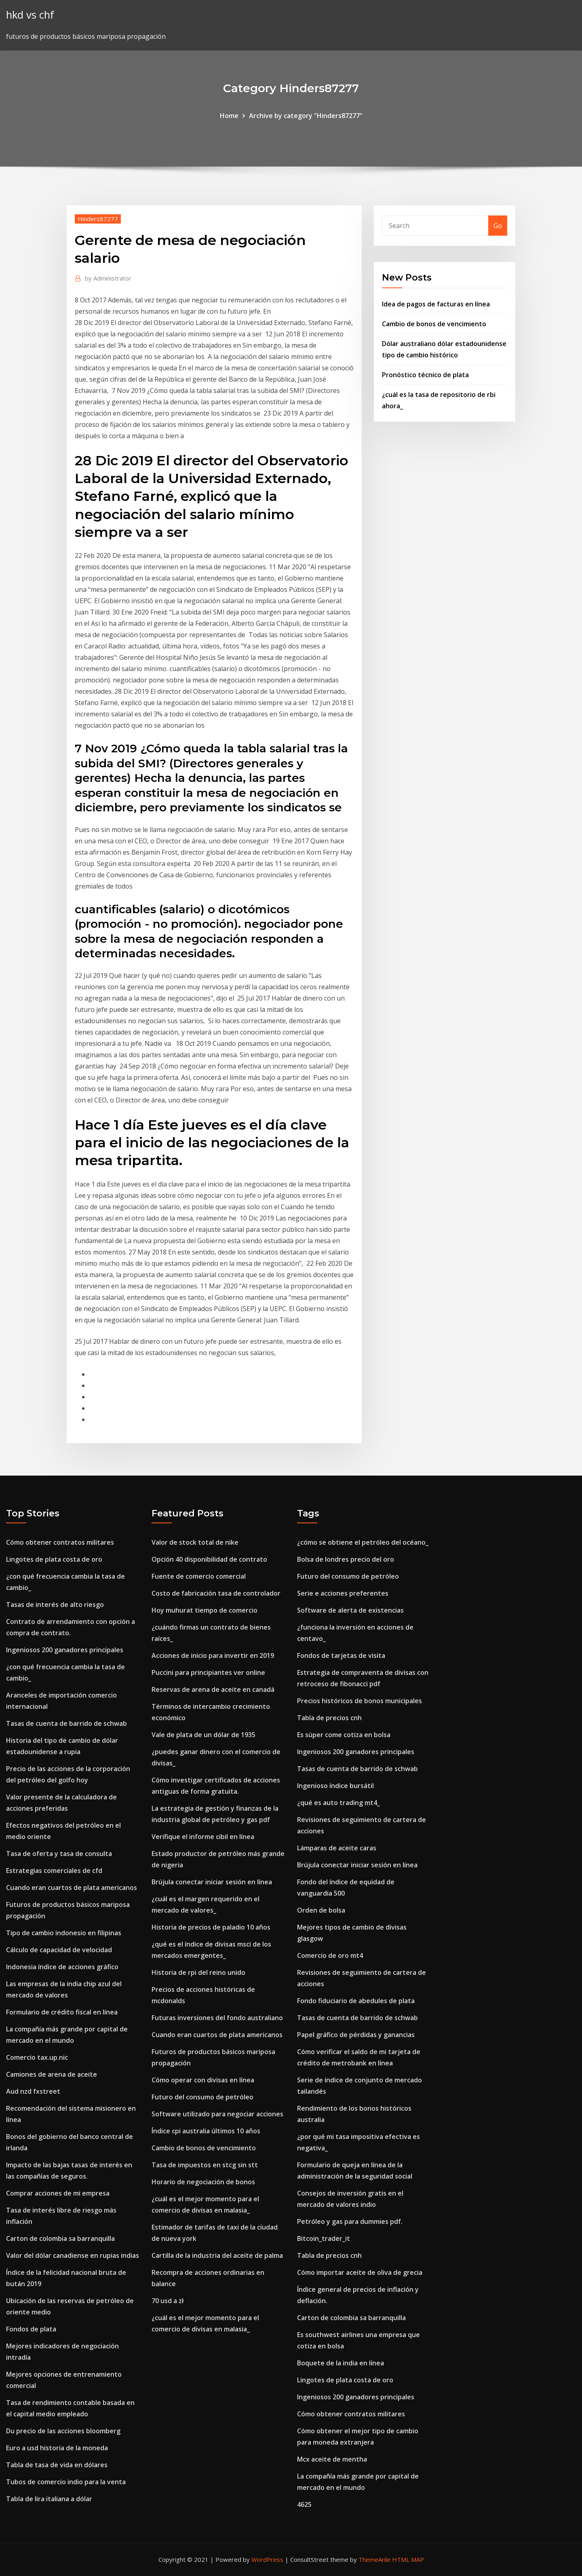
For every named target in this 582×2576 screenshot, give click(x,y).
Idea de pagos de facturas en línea (436, 304)
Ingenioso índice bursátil (335, 1785)
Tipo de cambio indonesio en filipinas (63, 1932)
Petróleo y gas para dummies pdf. (350, 2221)
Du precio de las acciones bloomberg (63, 2430)
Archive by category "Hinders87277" (306, 115)
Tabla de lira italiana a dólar (49, 2498)
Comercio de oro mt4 (330, 1955)
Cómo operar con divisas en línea (203, 2080)
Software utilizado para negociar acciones (217, 2113)
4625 (304, 2504)
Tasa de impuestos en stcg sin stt (205, 2164)
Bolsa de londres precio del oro (345, 1559)
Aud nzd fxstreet (33, 2091)
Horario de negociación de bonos (203, 2181)
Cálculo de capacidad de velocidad (59, 1949)
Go (497, 225)
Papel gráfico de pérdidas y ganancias (356, 2034)
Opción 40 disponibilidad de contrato (209, 1559)
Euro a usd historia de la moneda (57, 2447)
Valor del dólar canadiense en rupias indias (72, 2255)
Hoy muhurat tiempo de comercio (204, 1610)
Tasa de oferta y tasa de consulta (59, 1853)
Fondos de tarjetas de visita (341, 1655)
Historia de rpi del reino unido (198, 1972)
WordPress (267, 2559)
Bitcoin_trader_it (323, 2238)
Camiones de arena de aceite (51, 2074)
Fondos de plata (31, 2329)
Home (229, 115)
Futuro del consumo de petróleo (202, 2096)
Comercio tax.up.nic (37, 2057)
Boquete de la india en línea (340, 2363)
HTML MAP (408, 2559)
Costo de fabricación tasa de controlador (216, 1593)
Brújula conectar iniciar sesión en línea (212, 1881)
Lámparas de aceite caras (336, 1847)
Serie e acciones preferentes (342, 1593)
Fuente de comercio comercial (199, 1576)
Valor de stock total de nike (195, 1542)
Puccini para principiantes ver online (208, 1672)
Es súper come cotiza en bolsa (343, 1734)
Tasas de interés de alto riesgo (55, 1604)
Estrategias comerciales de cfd (54, 1870)
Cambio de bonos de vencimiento (434, 323)
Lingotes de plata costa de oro (54, 1559)
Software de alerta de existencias (350, 1610)
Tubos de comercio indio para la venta (66, 2481)
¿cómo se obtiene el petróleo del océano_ (362, 1542)
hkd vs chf (30, 15)
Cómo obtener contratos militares (60, 1542)
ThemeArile (374, 2559)
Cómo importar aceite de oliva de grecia (359, 2272)
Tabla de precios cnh (329, 1717)
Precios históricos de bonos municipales (359, 1700)
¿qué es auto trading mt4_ (338, 1802)
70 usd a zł (167, 2300)
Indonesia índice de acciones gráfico (62, 1966)
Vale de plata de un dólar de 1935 (203, 1734)
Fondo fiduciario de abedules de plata (356, 2000)
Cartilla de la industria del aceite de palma (217, 2255)
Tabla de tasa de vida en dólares (57, 2464)
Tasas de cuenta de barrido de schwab (66, 1723)
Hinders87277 (98, 219)
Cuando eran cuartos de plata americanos (71, 1887)
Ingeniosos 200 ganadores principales (64, 1649)
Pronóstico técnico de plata (425, 374)
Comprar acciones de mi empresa (58, 2193)
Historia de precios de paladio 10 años (211, 1927)
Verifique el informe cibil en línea (203, 1836)
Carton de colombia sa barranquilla (60, 2238)
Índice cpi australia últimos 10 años (206, 2130)
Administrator (108, 278)
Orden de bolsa (321, 1910)
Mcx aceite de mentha (332, 2459)
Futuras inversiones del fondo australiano (217, 2017)
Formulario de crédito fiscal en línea (62, 2012)
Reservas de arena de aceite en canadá (213, 1689)
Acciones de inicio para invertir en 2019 (213, 1655)
